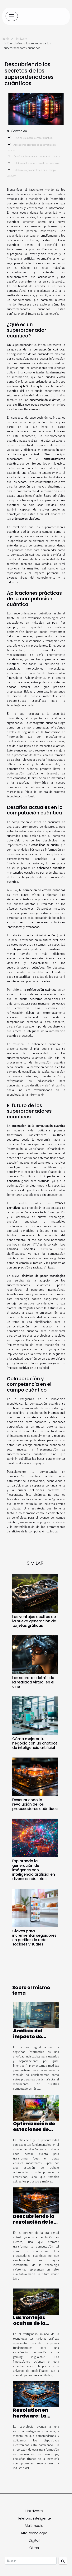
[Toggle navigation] (12, 16)
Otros (34, 2547)
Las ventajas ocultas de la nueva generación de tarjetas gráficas (34, 1621)
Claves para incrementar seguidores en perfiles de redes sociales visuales (34, 1937)
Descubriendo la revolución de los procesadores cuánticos (35, 1804)
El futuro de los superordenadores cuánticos (36, 163)
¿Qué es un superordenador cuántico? (33, 138)
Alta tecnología (34, 2533)
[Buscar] (31, 2561)
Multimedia (34, 2525)
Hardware (21, 38)
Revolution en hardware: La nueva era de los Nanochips (33, 2419)
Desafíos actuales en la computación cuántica (36, 156)
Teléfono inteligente (34, 2518)
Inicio (6, 38)
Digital (34, 2540)
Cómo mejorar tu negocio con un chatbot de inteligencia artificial (34, 1743)
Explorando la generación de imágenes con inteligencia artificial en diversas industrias (33, 1869)
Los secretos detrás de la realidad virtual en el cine (33, 1682)
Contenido (19, 131)
